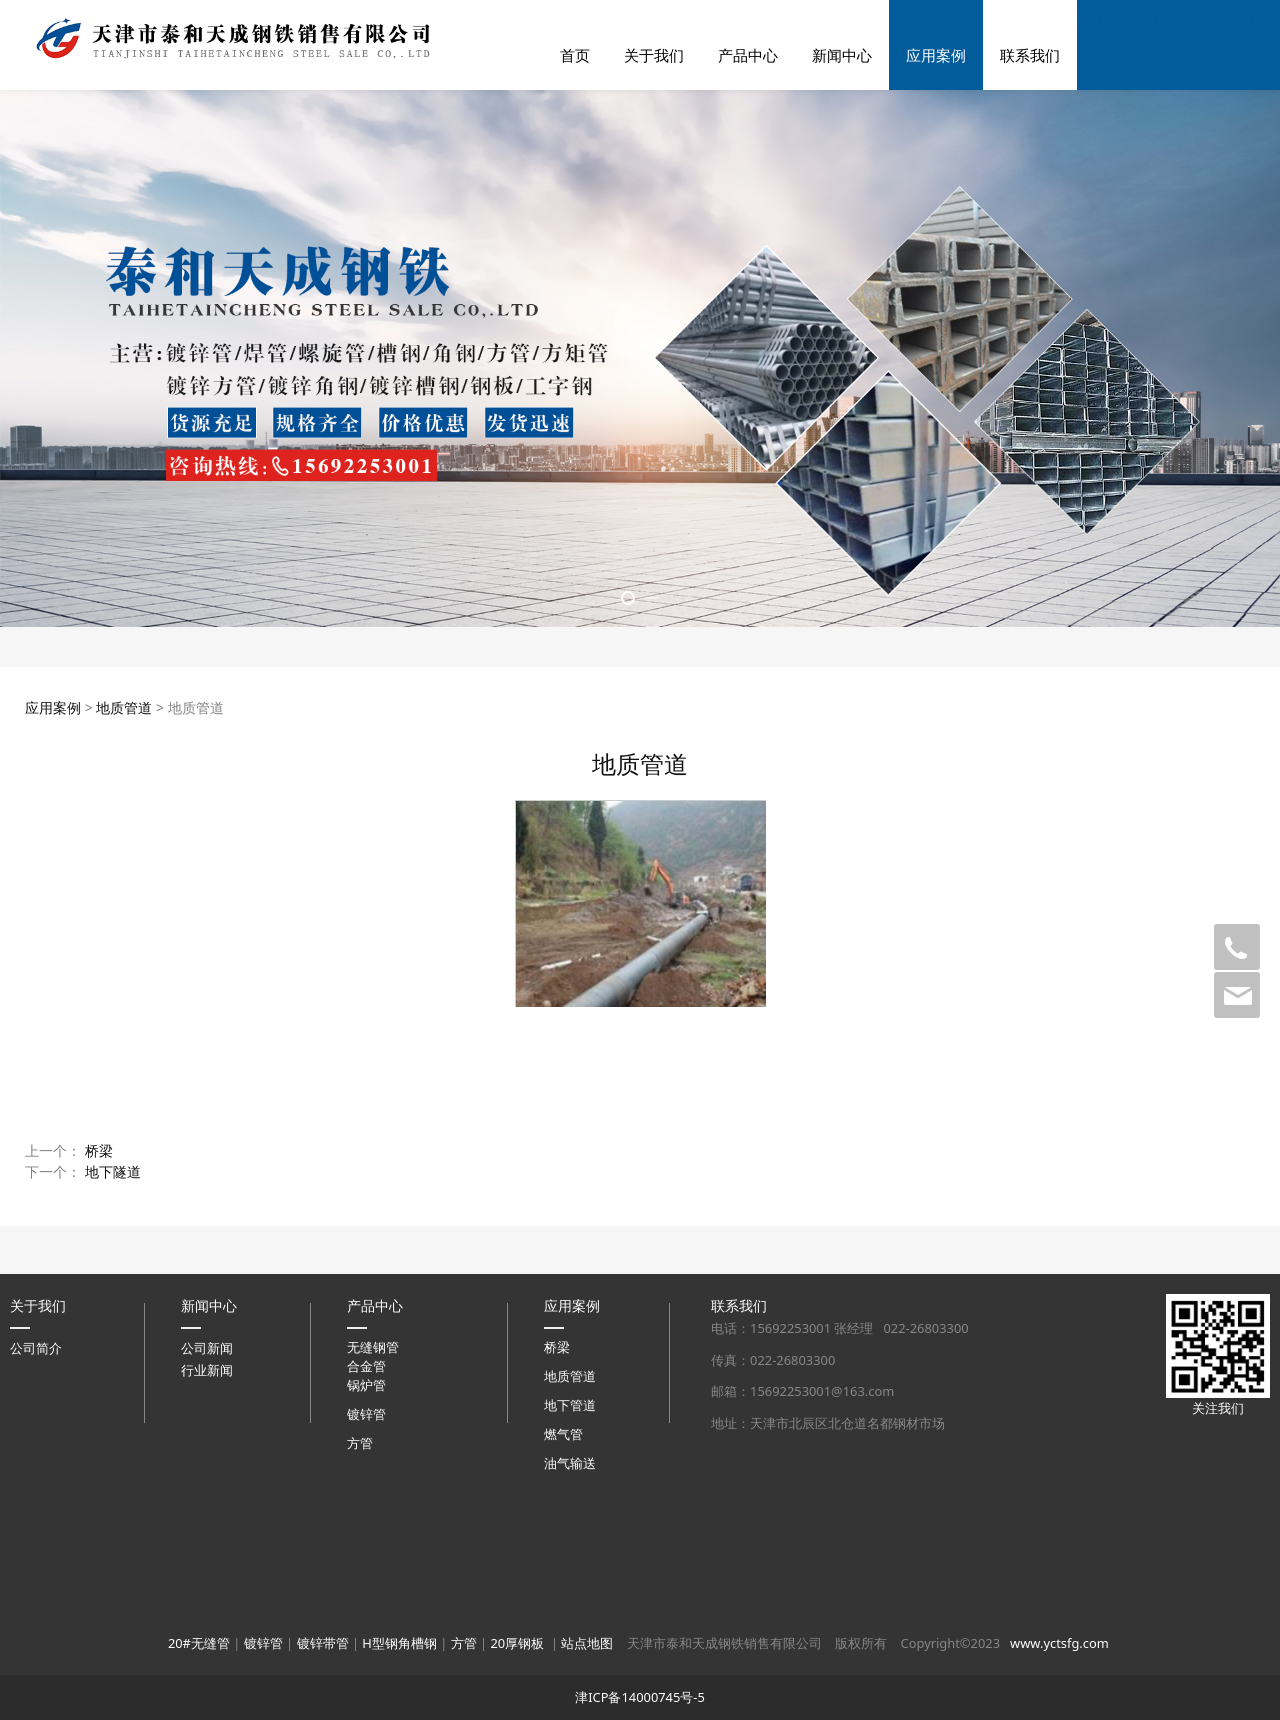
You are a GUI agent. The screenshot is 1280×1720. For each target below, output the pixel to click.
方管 (360, 1443)
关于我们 (654, 55)
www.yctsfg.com (1059, 1643)
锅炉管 (366, 1385)
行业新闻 (207, 1370)
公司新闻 (207, 1348)
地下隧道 (113, 1171)
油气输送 (570, 1463)
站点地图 (587, 1643)
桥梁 (99, 1150)
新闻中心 (842, 55)
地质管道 (124, 707)
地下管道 (570, 1405)
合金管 (366, 1366)
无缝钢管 (373, 1347)
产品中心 (748, 55)
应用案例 (936, 55)
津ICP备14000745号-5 (640, 1697)
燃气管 (563, 1434)
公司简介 (36, 1348)
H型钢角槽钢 (399, 1643)
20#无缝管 (199, 1643)
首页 (575, 55)
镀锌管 (366, 1414)
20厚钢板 (517, 1643)
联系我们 (1030, 55)
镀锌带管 (323, 1643)
